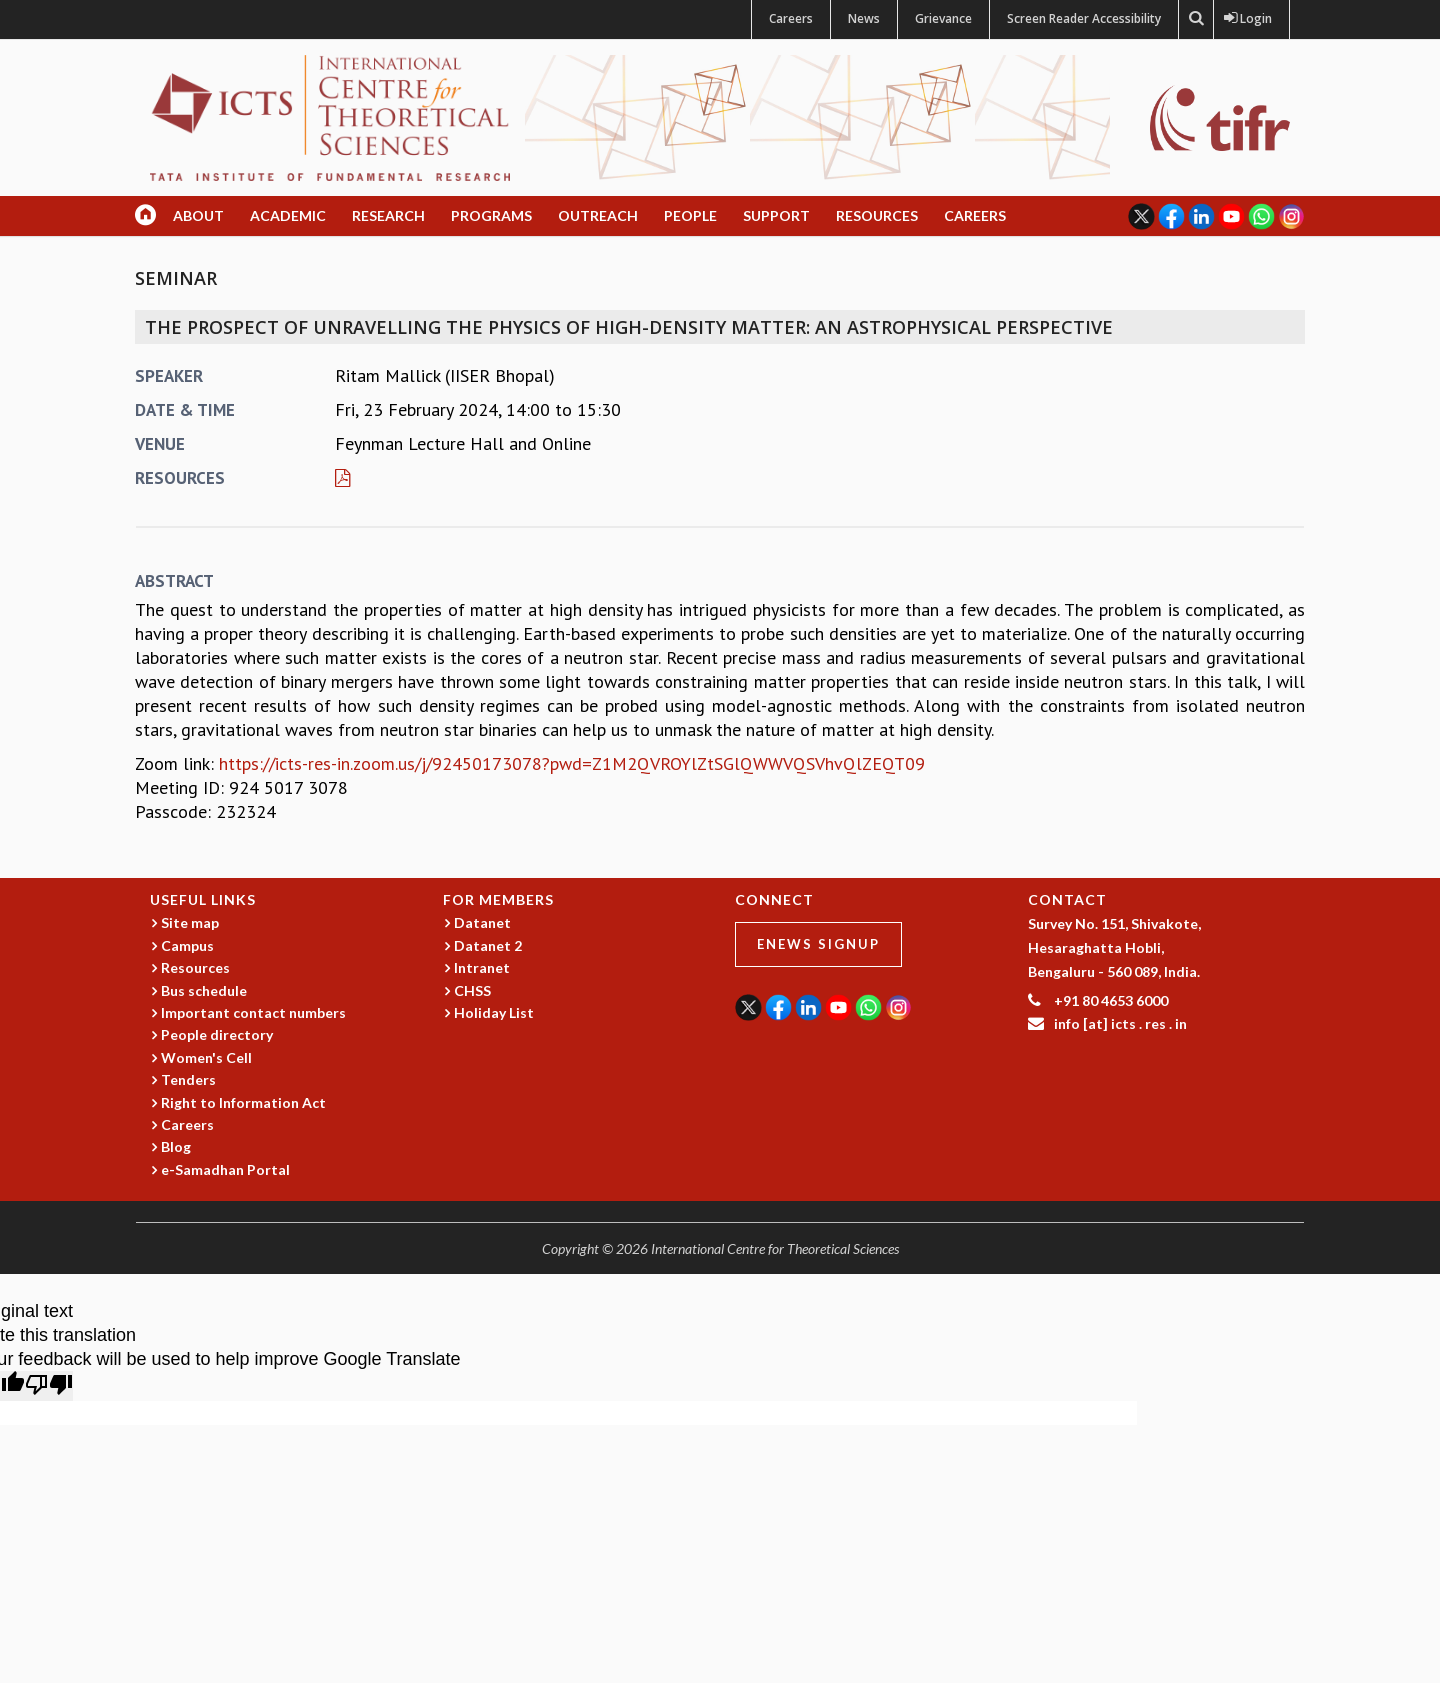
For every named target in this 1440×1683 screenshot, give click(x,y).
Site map (190, 922)
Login (1251, 18)
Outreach (598, 215)
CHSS (472, 990)
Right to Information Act (243, 1102)
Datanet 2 (488, 945)
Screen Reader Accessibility (1084, 18)
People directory (217, 1034)
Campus (187, 945)
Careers (791, 18)
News (864, 18)
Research (388, 215)
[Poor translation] (49, 1386)
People (690, 215)
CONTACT (1067, 899)
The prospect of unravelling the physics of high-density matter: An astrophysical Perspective (629, 327)
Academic (288, 215)
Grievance (943, 18)
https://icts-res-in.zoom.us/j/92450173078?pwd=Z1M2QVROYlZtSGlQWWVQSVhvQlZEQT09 (572, 763)
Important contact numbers (253, 1012)
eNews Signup (818, 944)
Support (776, 215)
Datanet (482, 922)
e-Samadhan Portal (225, 1169)
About (198, 215)
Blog (176, 1146)
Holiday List (494, 1012)
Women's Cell (206, 1057)
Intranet (482, 967)
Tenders (188, 1079)
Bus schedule (204, 990)
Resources (877, 215)
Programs (491, 215)
